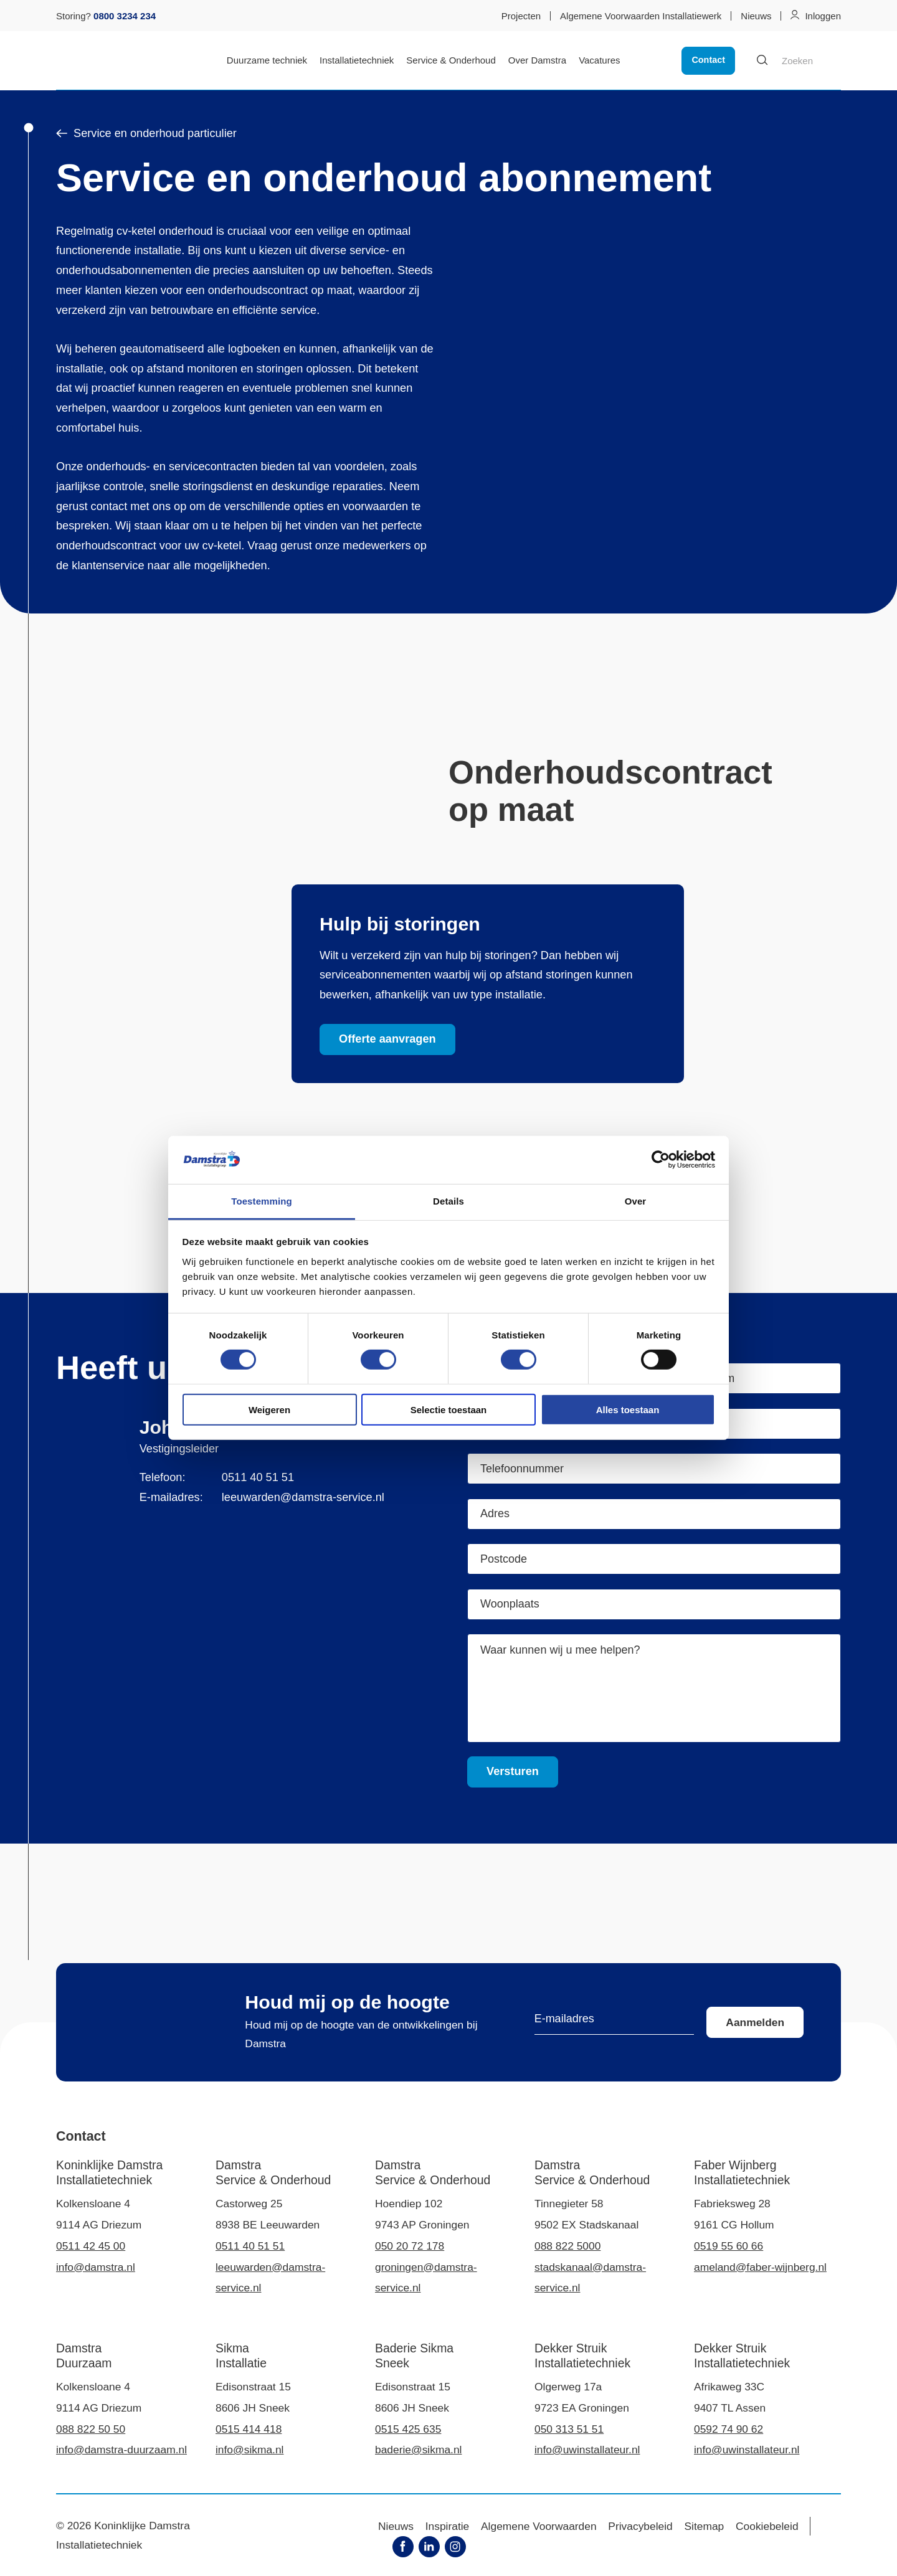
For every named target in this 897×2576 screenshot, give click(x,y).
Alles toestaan (628, 1409)
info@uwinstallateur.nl (587, 2449)
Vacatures (599, 60)
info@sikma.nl (249, 2449)
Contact (708, 60)
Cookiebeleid (767, 2526)
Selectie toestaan (449, 1409)
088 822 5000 (567, 2246)
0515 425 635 (408, 2429)
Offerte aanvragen (387, 1039)
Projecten (521, 16)
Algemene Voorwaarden (539, 2526)
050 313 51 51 (569, 2429)
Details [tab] (448, 1201)
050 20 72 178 (409, 2246)
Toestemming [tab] (261, 1201)
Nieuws (756, 16)
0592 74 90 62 (728, 2429)
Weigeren (269, 1409)
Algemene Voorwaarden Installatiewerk (640, 16)
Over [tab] (636, 1201)
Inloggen (823, 16)
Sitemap (704, 2526)
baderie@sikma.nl (418, 2449)
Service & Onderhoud (450, 60)
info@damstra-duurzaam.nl (121, 2449)
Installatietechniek (357, 60)
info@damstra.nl (95, 2267)
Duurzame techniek (267, 60)
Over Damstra (537, 60)
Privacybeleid (640, 2526)
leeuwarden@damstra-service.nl (303, 1497)
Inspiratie (447, 2526)
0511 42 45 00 (90, 2246)
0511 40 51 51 (258, 1477)
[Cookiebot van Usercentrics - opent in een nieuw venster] (660, 1159)
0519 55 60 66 (728, 2246)
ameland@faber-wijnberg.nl (760, 2267)
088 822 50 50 (90, 2429)
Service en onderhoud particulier (146, 133)
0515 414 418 (249, 2429)
